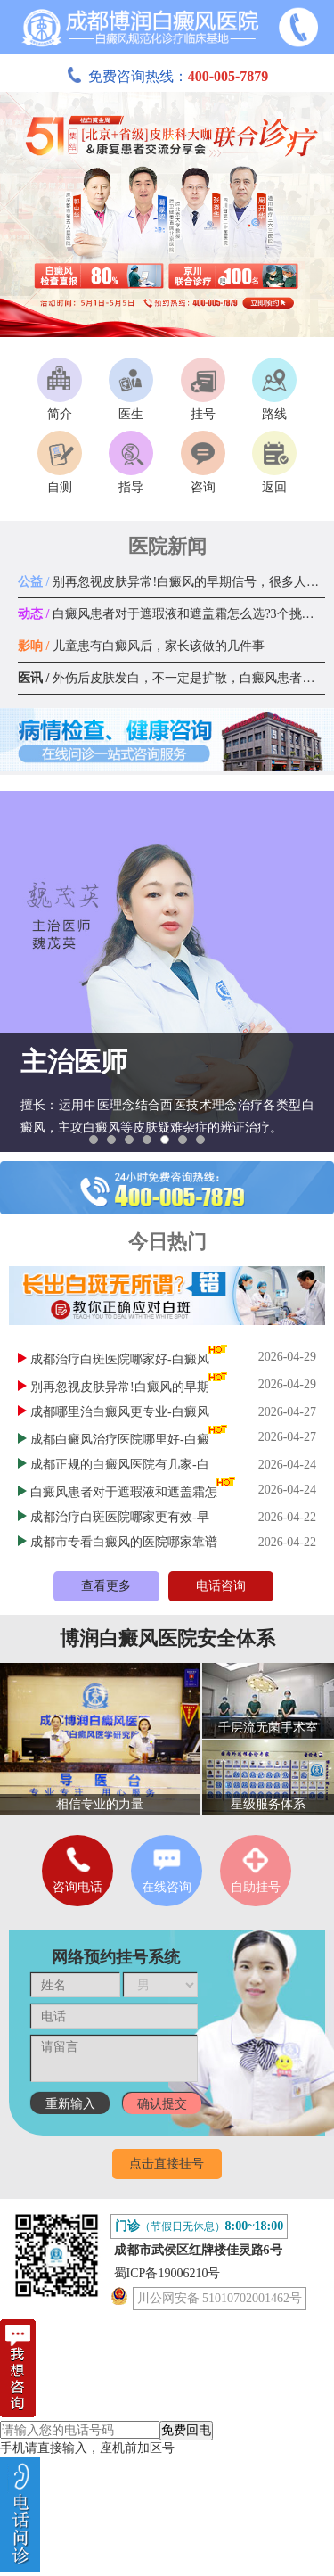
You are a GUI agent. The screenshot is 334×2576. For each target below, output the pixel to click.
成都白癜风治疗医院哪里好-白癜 (119, 1439)
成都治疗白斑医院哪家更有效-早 (119, 1517)
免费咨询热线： (167, 76)
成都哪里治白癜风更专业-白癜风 (119, 1412)
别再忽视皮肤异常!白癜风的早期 (119, 1387)
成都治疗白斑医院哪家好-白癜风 (119, 1359)
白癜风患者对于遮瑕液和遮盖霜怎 (123, 1492)
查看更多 (106, 1586)
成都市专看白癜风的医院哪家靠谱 (123, 1542)
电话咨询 (221, 1586)
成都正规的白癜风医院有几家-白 (119, 1464)
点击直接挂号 (166, 2163)
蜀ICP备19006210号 (167, 2273)
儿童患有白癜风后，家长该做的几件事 (141, 646)
